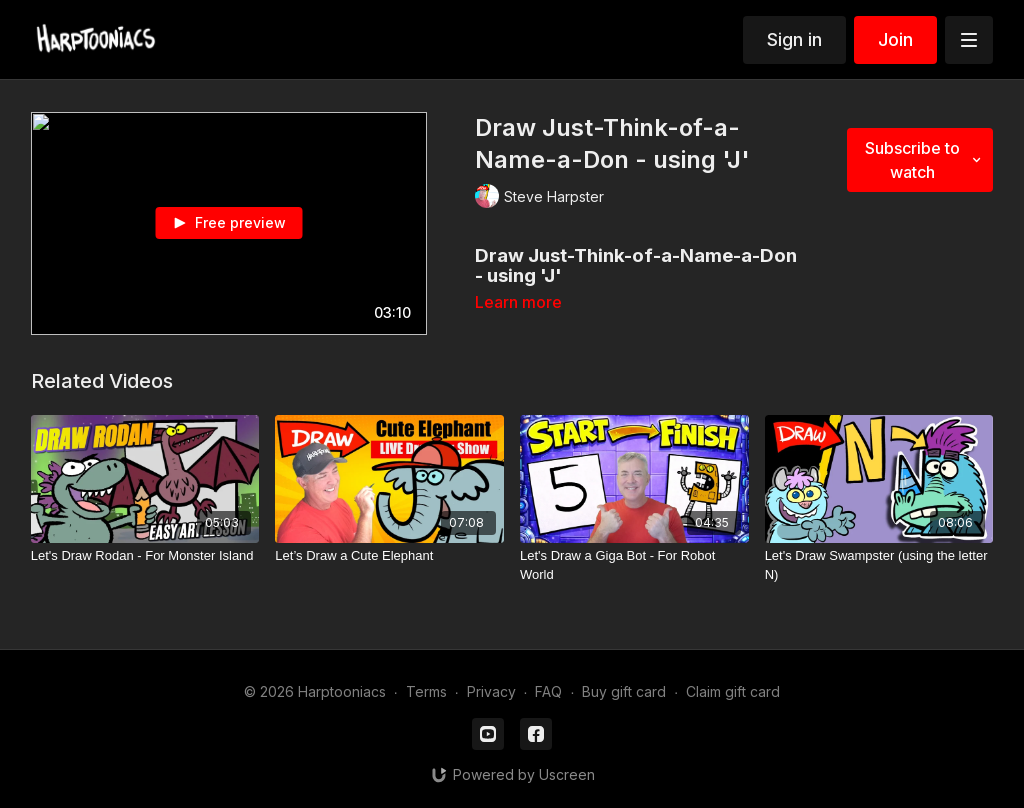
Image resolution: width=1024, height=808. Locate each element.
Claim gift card (733, 691)
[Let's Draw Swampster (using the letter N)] (879, 565)
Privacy (491, 691)
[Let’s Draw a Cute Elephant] (389, 556)
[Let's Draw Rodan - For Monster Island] (145, 556)
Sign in (794, 39)
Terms (426, 691)
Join (895, 39)
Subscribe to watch (925, 160)
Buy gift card (624, 691)
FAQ (548, 691)
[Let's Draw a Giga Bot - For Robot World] (634, 565)
